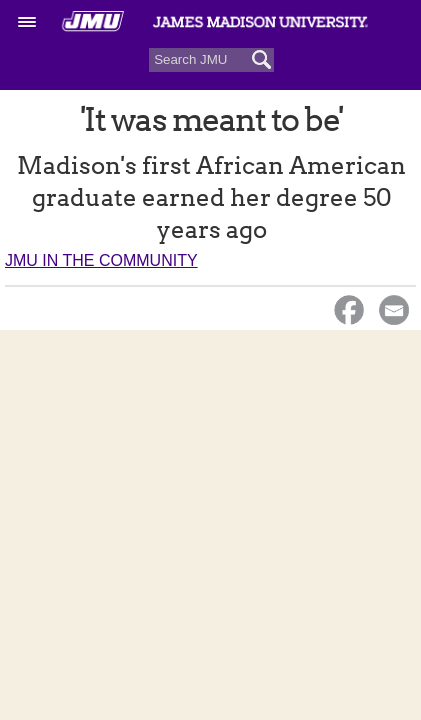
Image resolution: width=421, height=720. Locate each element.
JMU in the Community (101, 260)
